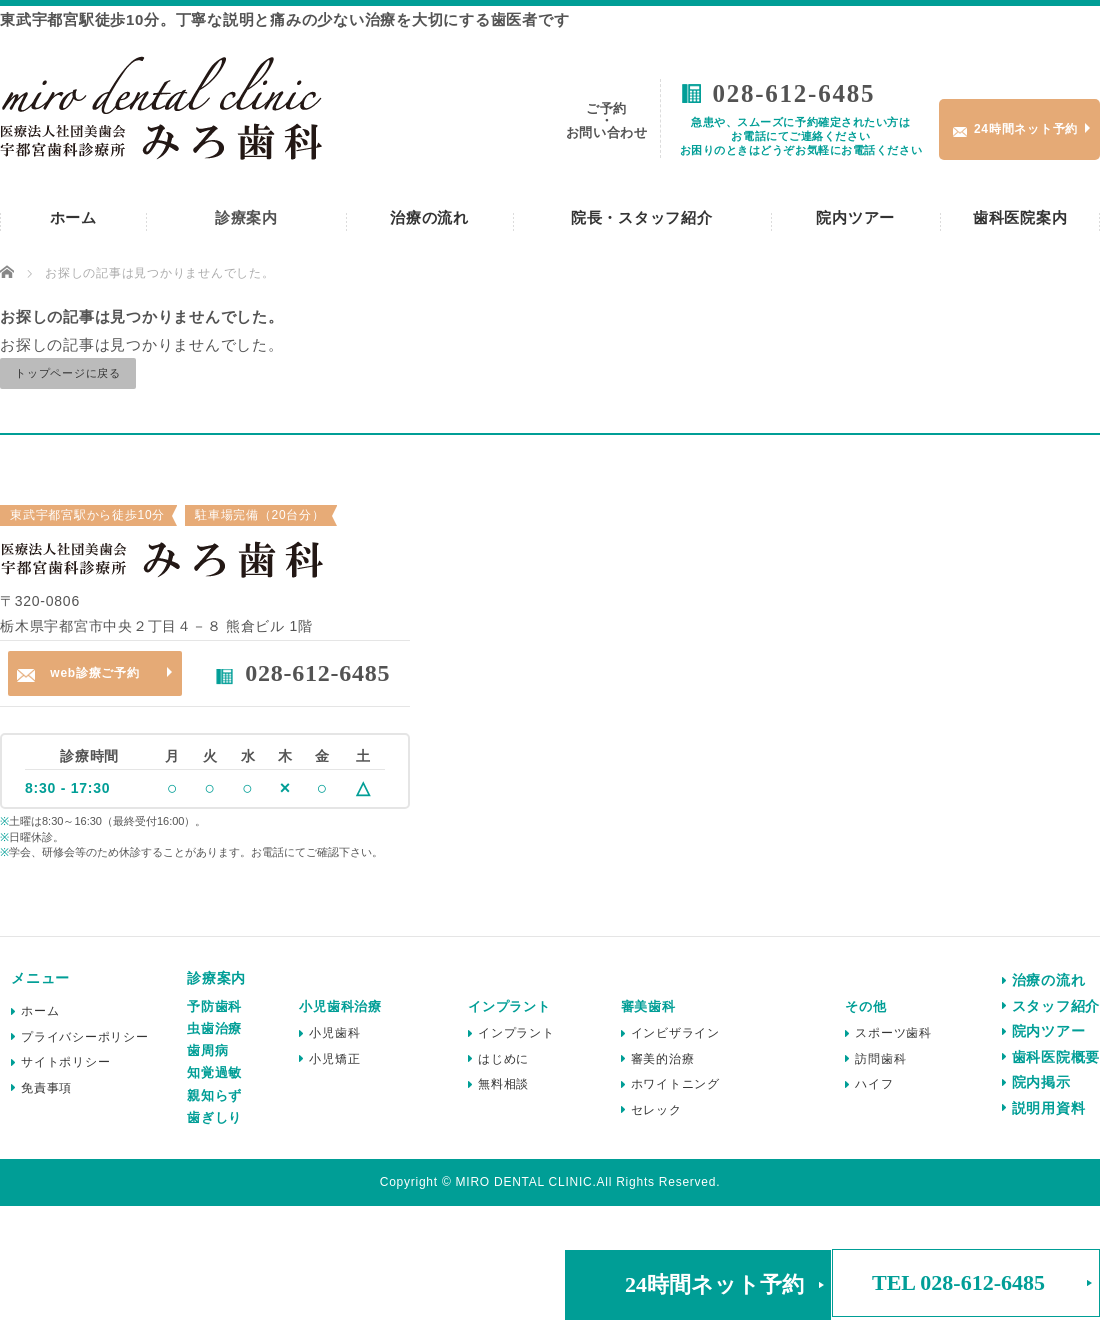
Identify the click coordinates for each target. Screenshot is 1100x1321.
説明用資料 (1049, 1108)
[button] (698, 1285)
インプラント (516, 1033)
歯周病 (207, 1050)
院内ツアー (855, 218)
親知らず (214, 1095)
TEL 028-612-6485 (958, 1282)
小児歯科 (334, 1033)
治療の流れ (429, 218)
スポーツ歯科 (893, 1033)
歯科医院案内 (1020, 218)
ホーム (73, 218)
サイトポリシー (65, 1062)
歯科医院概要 (1056, 1057)
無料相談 (503, 1084)
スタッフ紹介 (1056, 1006)
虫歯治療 (214, 1028)
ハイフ (874, 1084)
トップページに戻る (68, 373)
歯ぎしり (214, 1117)
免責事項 (46, 1088)
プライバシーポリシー (85, 1037)
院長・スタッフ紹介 (642, 218)
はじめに (503, 1059)
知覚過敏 (214, 1072)
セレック (656, 1110)
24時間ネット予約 (714, 1284)
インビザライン (675, 1033)
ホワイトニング (675, 1084)
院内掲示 (1041, 1082)
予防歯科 (214, 1006)
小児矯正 (334, 1059)
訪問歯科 (880, 1059)
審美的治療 (663, 1059)
